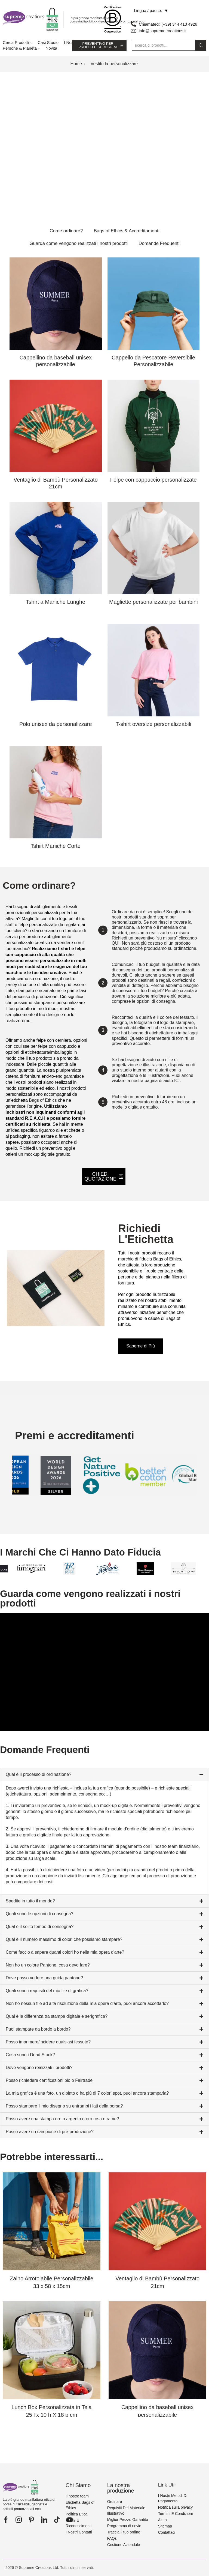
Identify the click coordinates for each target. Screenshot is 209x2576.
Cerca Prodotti (17, 42)
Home (76, 63)
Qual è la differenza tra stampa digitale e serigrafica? (56, 2016)
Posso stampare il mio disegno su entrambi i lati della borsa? (64, 2106)
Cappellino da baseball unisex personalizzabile (55, 364)
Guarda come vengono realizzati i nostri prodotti (78, 243)
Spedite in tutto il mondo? (30, 1901)
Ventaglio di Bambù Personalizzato (56, 483)
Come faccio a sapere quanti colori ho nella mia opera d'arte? (65, 1952)
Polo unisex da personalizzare (55, 724)
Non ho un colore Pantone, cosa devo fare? (48, 1965)
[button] (104, 1774)
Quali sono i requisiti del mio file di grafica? (47, 1990)
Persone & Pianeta (21, 48)
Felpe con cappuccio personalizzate (153, 480)
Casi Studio (48, 42)
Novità (51, 48)
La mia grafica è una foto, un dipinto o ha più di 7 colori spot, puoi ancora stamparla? (87, 2093)
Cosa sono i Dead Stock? (30, 2054)
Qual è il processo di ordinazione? (38, 1774)
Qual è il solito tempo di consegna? (39, 1926)
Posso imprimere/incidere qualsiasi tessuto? (48, 2042)
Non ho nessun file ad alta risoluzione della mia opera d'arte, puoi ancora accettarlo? (87, 2003)
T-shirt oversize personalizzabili (153, 724)
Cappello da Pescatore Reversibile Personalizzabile (153, 361)
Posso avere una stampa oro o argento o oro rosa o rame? (62, 2118)
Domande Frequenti (159, 243)
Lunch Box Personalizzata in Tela (51, 2411)
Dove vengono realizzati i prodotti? (39, 2067)
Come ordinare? (66, 230)
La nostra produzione (120, 2488)
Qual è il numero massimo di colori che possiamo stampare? (64, 1939)
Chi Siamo (78, 2485)
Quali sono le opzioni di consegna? (39, 1913)
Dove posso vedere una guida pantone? (44, 1977)
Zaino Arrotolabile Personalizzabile (51, 2282)
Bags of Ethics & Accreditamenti (126, 230)
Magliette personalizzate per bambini (153, 602)
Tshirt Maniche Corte (56, 846)
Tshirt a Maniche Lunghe (55, 602)
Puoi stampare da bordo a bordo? (38, 2029)
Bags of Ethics (43, 1100)
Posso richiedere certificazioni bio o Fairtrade (49, 2080)
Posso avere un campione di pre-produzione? (50, 2131)
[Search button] (200, 45)
